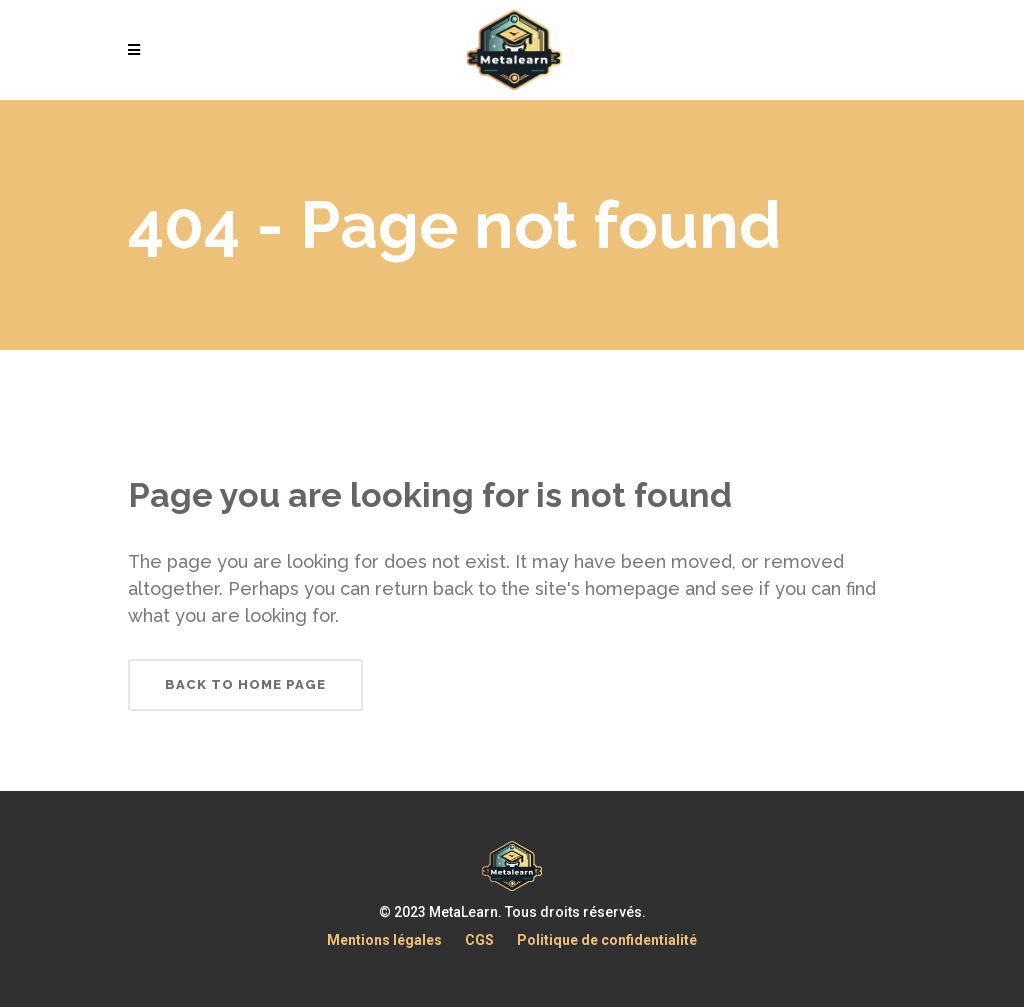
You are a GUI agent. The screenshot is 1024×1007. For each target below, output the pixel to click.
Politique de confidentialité (607, 940)
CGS (479, 940)
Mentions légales (384, 940)
